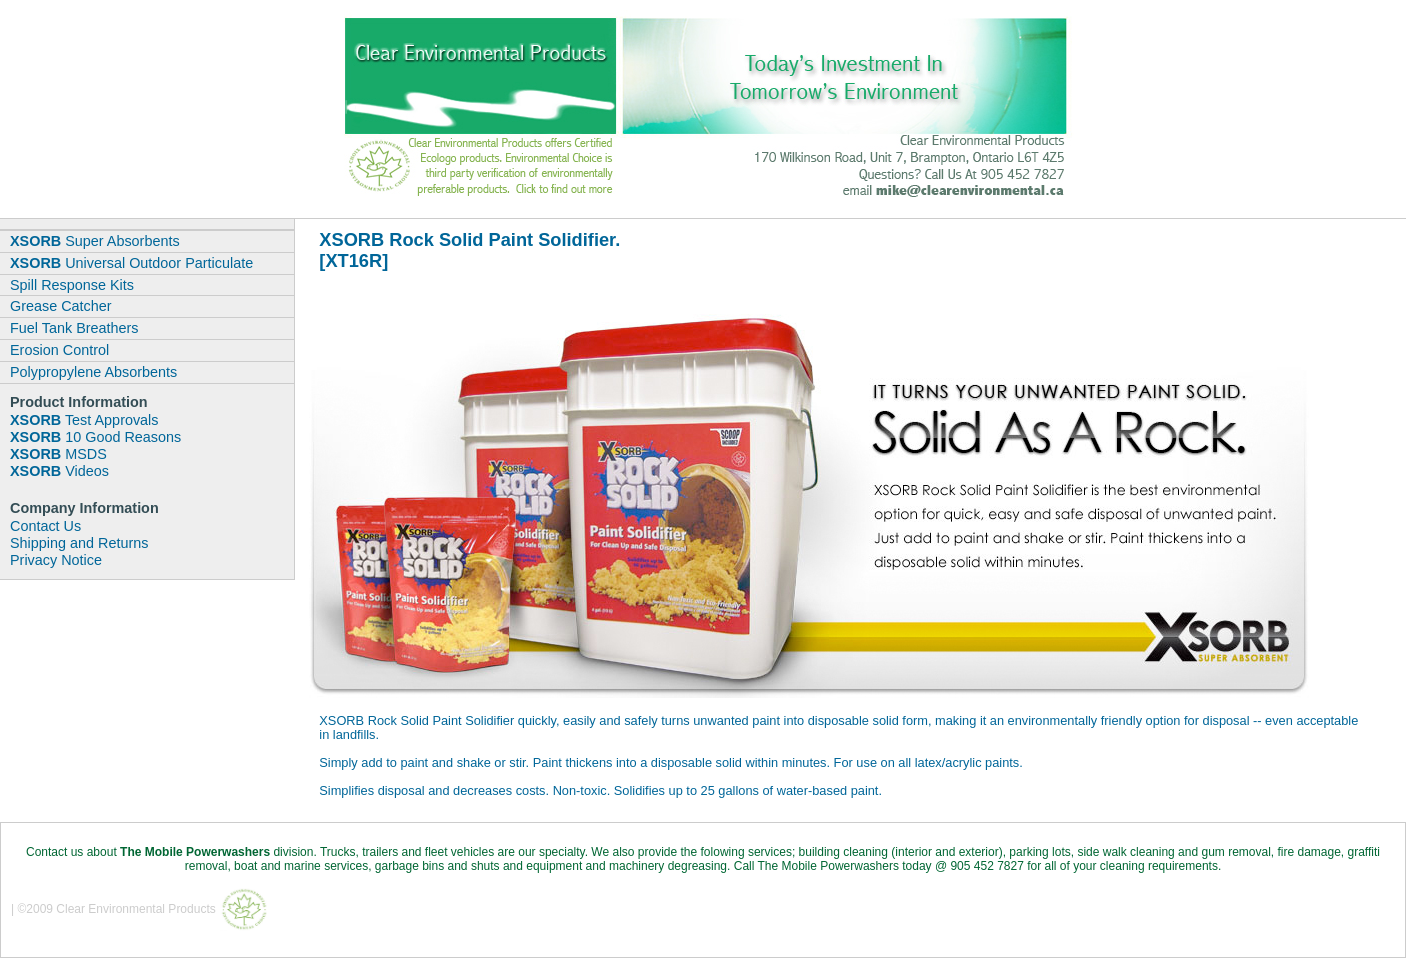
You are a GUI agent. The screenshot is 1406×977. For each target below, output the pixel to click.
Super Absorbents (95, 241)
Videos (59, 471)
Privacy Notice (56, 560)
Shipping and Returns (79, 543)
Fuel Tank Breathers (74, 328)
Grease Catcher (61, 306)
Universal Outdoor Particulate (131, 263)
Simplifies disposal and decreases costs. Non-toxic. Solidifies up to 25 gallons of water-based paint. (600, 790)
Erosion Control (59, 350)
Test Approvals (84, 420)
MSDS (58, 454)
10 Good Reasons (95, 437)
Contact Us (45, 526)
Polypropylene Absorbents (93, 372)
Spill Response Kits (72, 285)
